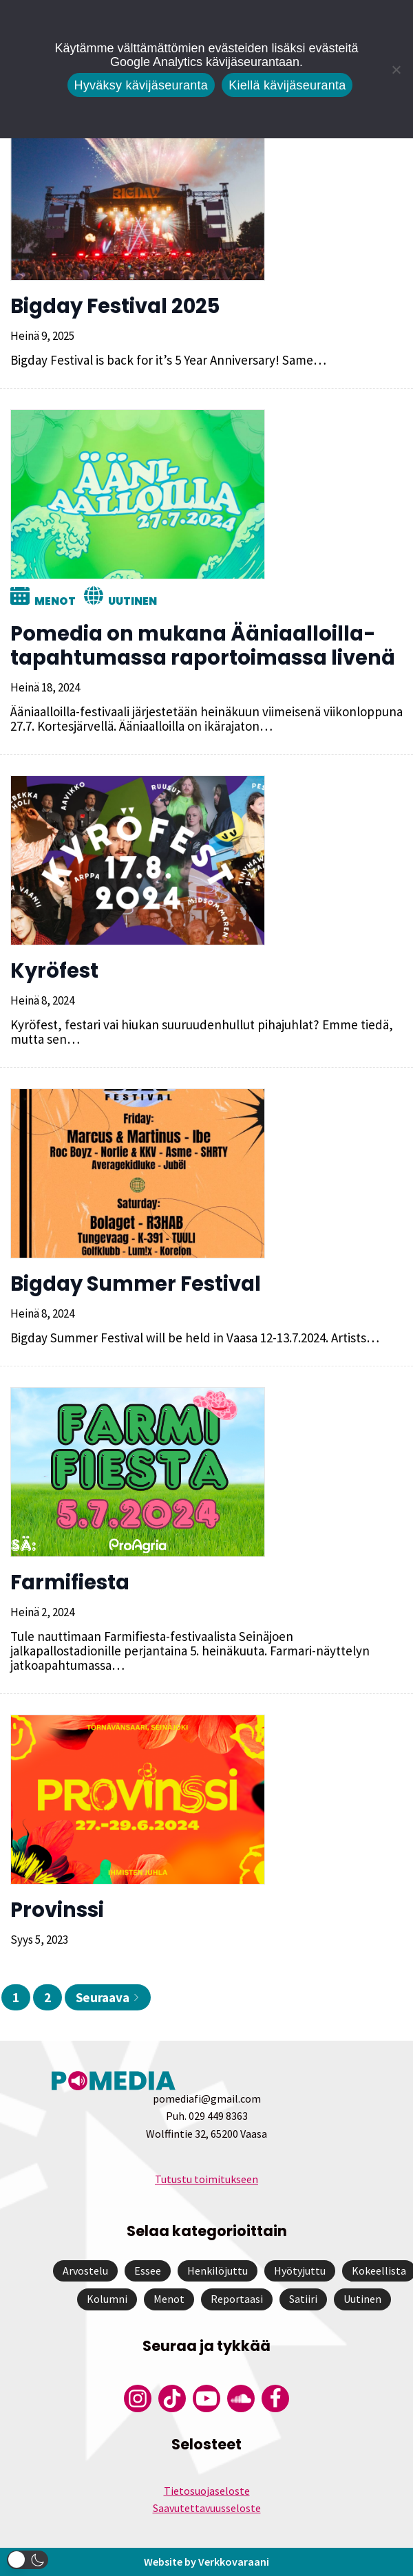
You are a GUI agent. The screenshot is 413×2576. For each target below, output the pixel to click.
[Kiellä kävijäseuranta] (396, 69)
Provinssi (57, 1910)
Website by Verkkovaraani (206, 2561)
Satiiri (303, 2299)
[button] (27, 2560)
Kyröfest (54, 971)
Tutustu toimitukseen (206, 2179)
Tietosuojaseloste (207, 2491)
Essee (147, 2270)
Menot (55, 601)
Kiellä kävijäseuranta (287, 85)
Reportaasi (237, 2299)
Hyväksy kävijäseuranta (141, 85)
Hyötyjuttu (300, 2270)
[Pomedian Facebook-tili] (275, 2398)
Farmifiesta (69, 1582)
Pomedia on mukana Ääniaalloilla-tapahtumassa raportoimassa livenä (202, 646)
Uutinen (132, 601)
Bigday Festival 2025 (115, 306)
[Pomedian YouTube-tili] (206, 2398)
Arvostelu (85, 2270)
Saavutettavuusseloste (207, 2508)
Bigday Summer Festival (135, 1284)
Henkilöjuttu (217, 2270)
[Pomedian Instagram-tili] (137, 2398)
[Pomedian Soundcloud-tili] (241, 2398)
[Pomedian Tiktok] (172, 2398)
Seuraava (108, 1997)
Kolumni (107, 2299)
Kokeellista (379, 2270)
